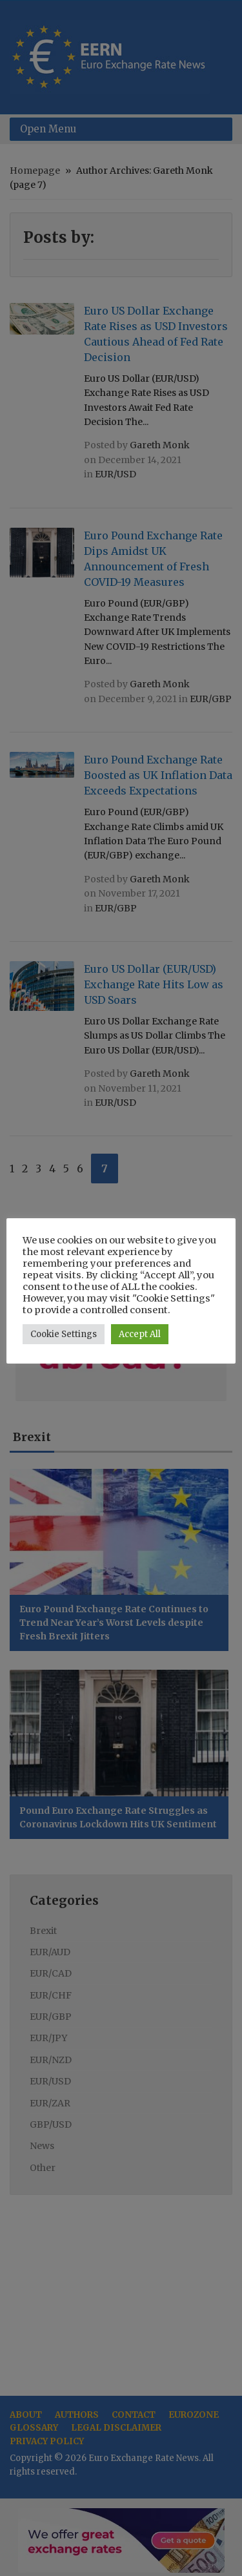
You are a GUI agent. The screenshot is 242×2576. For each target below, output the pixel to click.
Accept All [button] (140, 1334)
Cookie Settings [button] (63, 1334)
